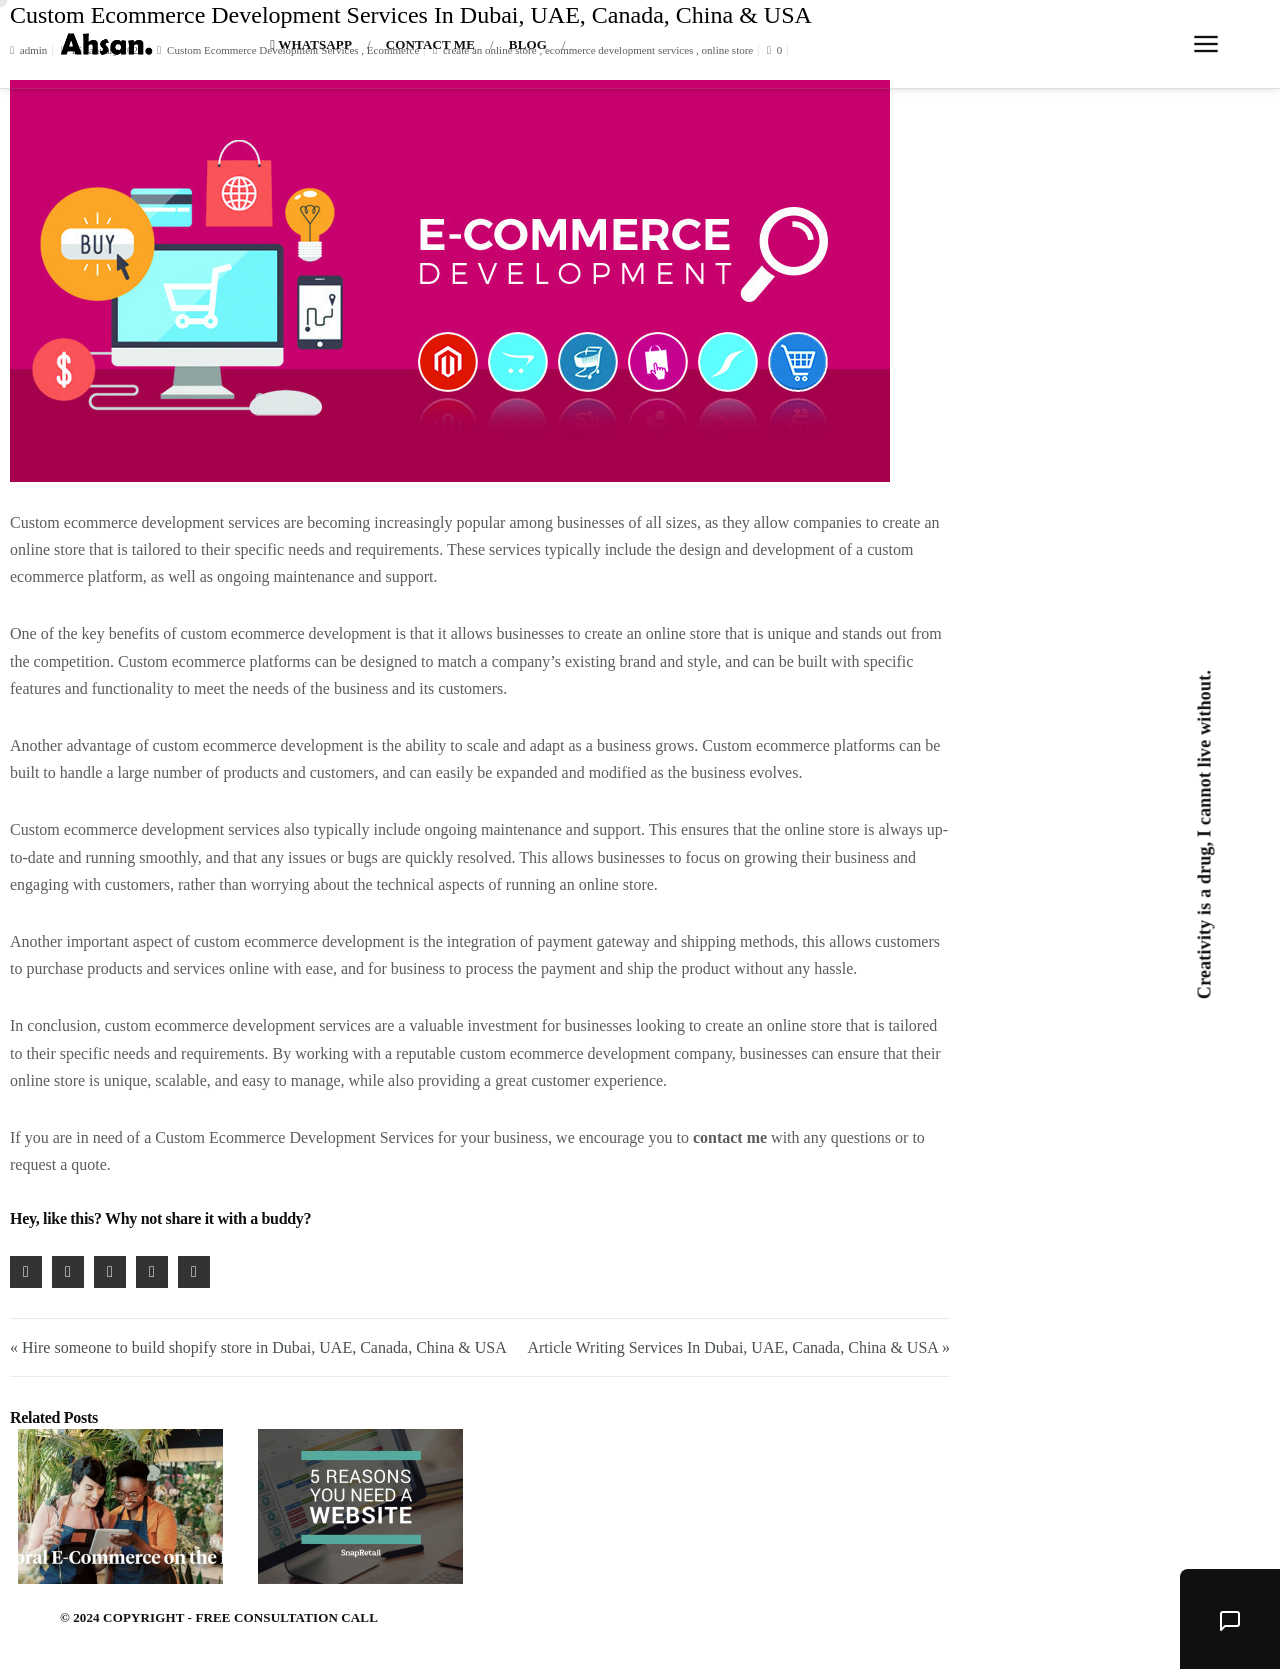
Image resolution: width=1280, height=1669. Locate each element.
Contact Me (430, 44)
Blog (528, 44)
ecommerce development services (172, 522)
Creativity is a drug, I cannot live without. (1204, 834)
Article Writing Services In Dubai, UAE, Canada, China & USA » (738, 1347)
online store (47, 549)
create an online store (653, 633)
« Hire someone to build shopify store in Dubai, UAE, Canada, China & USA (258, 1347)
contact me (730, 1137)
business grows (645, 745)
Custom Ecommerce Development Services (294, 1137)
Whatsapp (311, 44)
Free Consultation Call (286, 1617)
